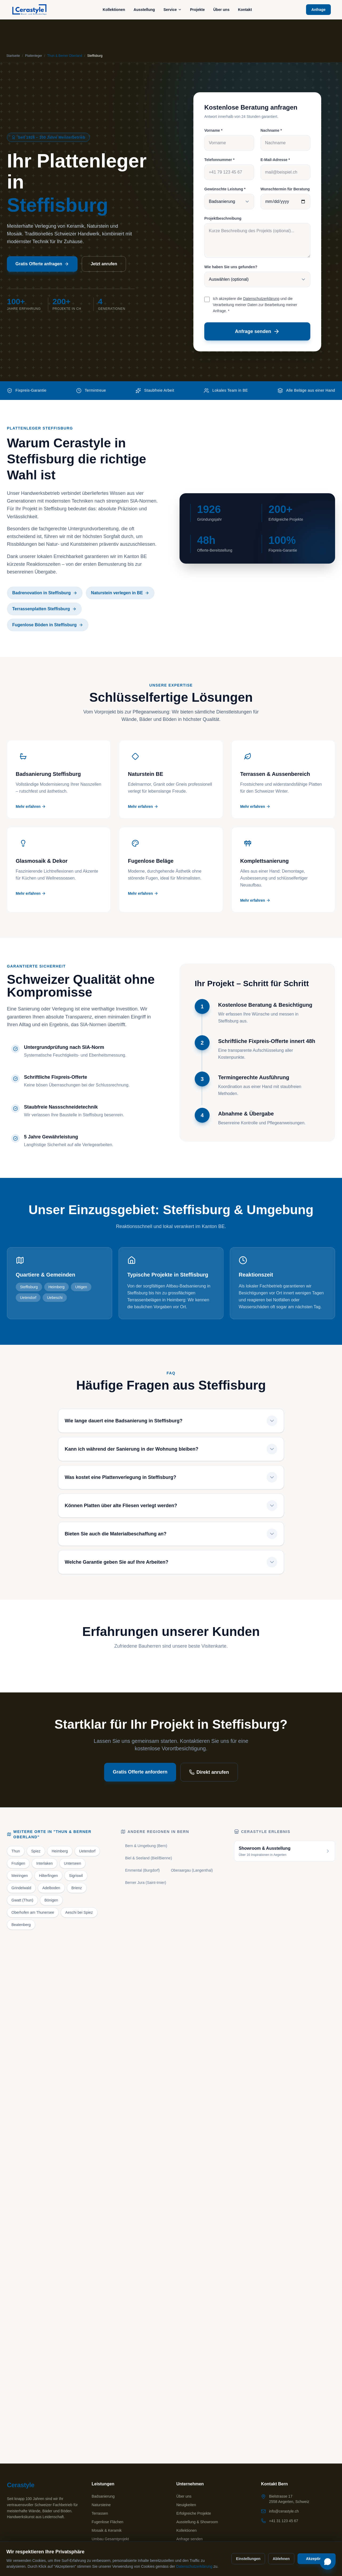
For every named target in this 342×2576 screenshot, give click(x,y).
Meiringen (19, 1875)
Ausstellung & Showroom (197, 2522)
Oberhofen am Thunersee (32, 1912)
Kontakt (245, 9)
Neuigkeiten (186, 2505)
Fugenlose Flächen (107, 2522)
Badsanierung (103, 2496)
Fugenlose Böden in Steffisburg (47, 625)
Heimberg (60, 1851)
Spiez (35, 1851)
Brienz (76, 1888)
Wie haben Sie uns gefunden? (230, 267)
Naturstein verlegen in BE (120, 593)
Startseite (13, 56)
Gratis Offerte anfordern (140, 1772)
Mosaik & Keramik (107, 2530)
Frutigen (18, 1863)
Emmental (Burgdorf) (142, 1870)
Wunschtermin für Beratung (285, 189)
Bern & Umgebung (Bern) (146, 1846)
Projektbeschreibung (222, 218)
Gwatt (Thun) (22, 1900)
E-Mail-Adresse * (275, 160)
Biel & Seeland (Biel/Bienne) (148, 1858)
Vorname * (213, 130)
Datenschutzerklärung (261, 298)
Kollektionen (114, 9)
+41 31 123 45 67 (283, 2521)
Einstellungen (248, 2559)
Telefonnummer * (219, 160)
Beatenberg (21, 1925)
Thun (15, 1851)
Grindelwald (21, 1888)
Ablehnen (281, 2559)
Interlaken (44, 1863)
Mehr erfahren (31, 806)
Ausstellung (144, 9)
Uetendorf (87, 1851)
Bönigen (51, 1900)
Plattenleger (33, 56)
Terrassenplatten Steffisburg (44, 609)
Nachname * (271, 130)
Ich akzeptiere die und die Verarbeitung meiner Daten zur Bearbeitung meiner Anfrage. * (255, 304)
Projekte (197, 9)
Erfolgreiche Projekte (193, 2513)
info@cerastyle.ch (284, 2511)
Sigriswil (76, 1875)
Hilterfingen (48, 1875)
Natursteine (101, 2505)
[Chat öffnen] (328, 2562)
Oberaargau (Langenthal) (192, 1870)
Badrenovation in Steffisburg (44, 593)
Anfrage (318, 9)
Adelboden (51, 1888)
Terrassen (100, 2513)
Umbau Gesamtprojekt (110, 2539)
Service (173, 9)
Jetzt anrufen (104, 264)
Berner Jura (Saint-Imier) (145, 1882)
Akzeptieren (316, 2559)
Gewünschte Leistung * (225, 189)
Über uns (221, 9)
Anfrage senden (257, 331)
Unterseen (72, 1863)
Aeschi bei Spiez (79, 1912)
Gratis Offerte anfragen (42, 264)
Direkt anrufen (209, 1772)
